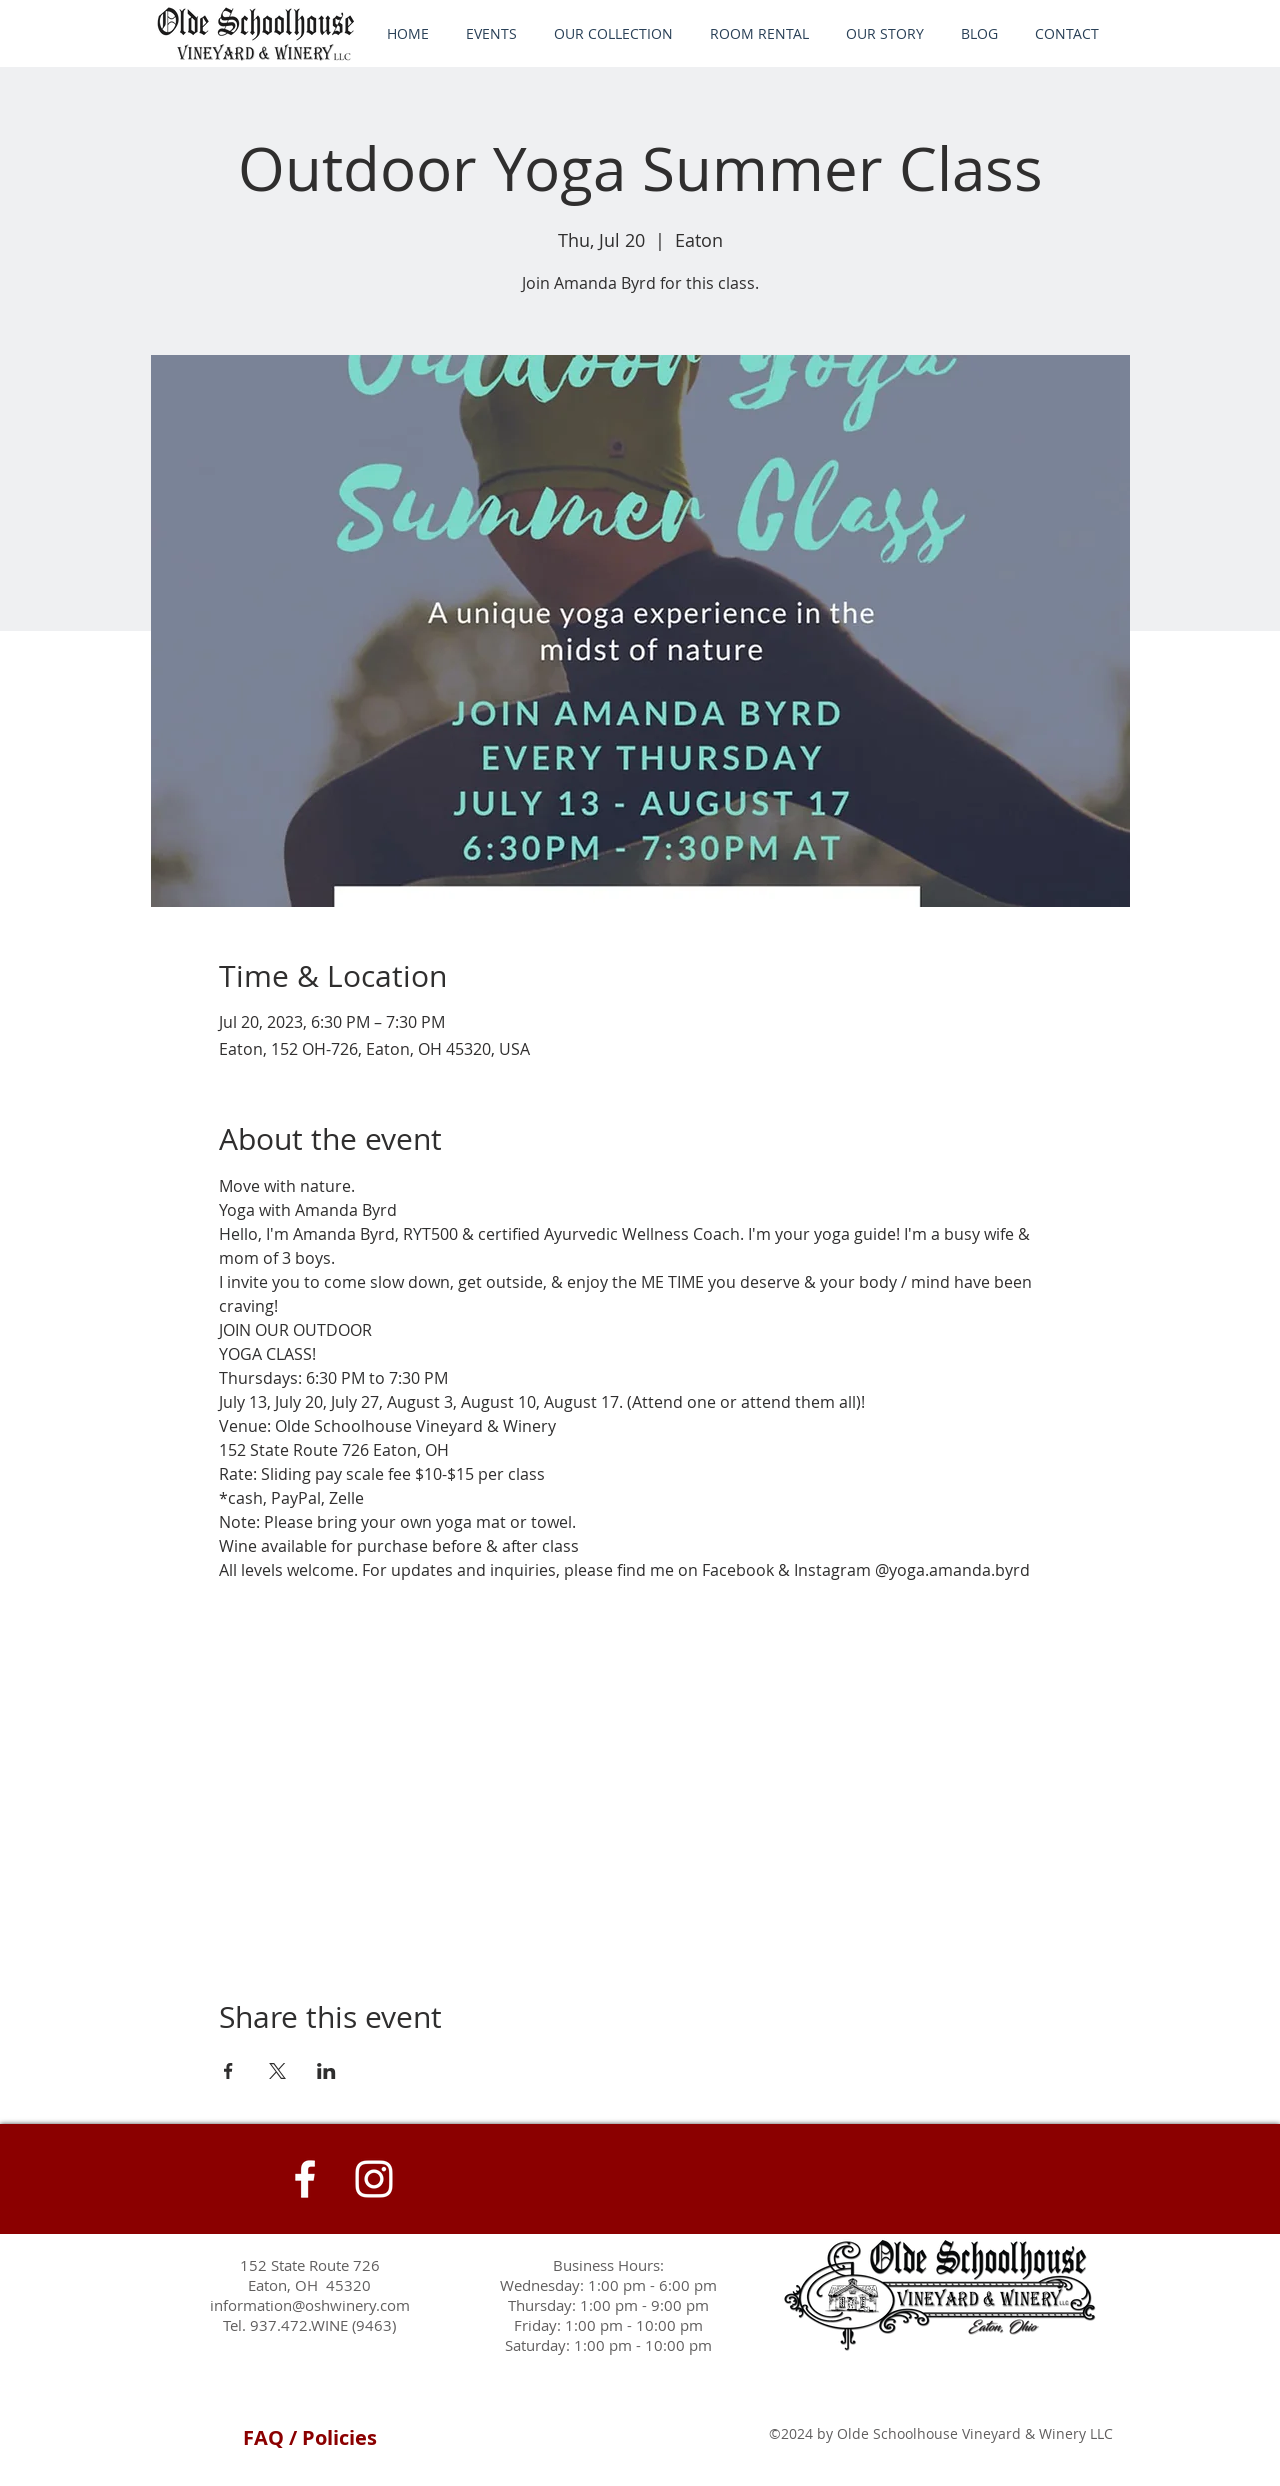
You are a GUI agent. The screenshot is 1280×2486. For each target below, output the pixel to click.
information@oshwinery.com (310, 2305)
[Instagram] (374, 2179)
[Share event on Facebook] (228, 2071)
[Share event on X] (277, 2071)
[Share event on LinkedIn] (326, 2071)
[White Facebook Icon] (305, 2179)
